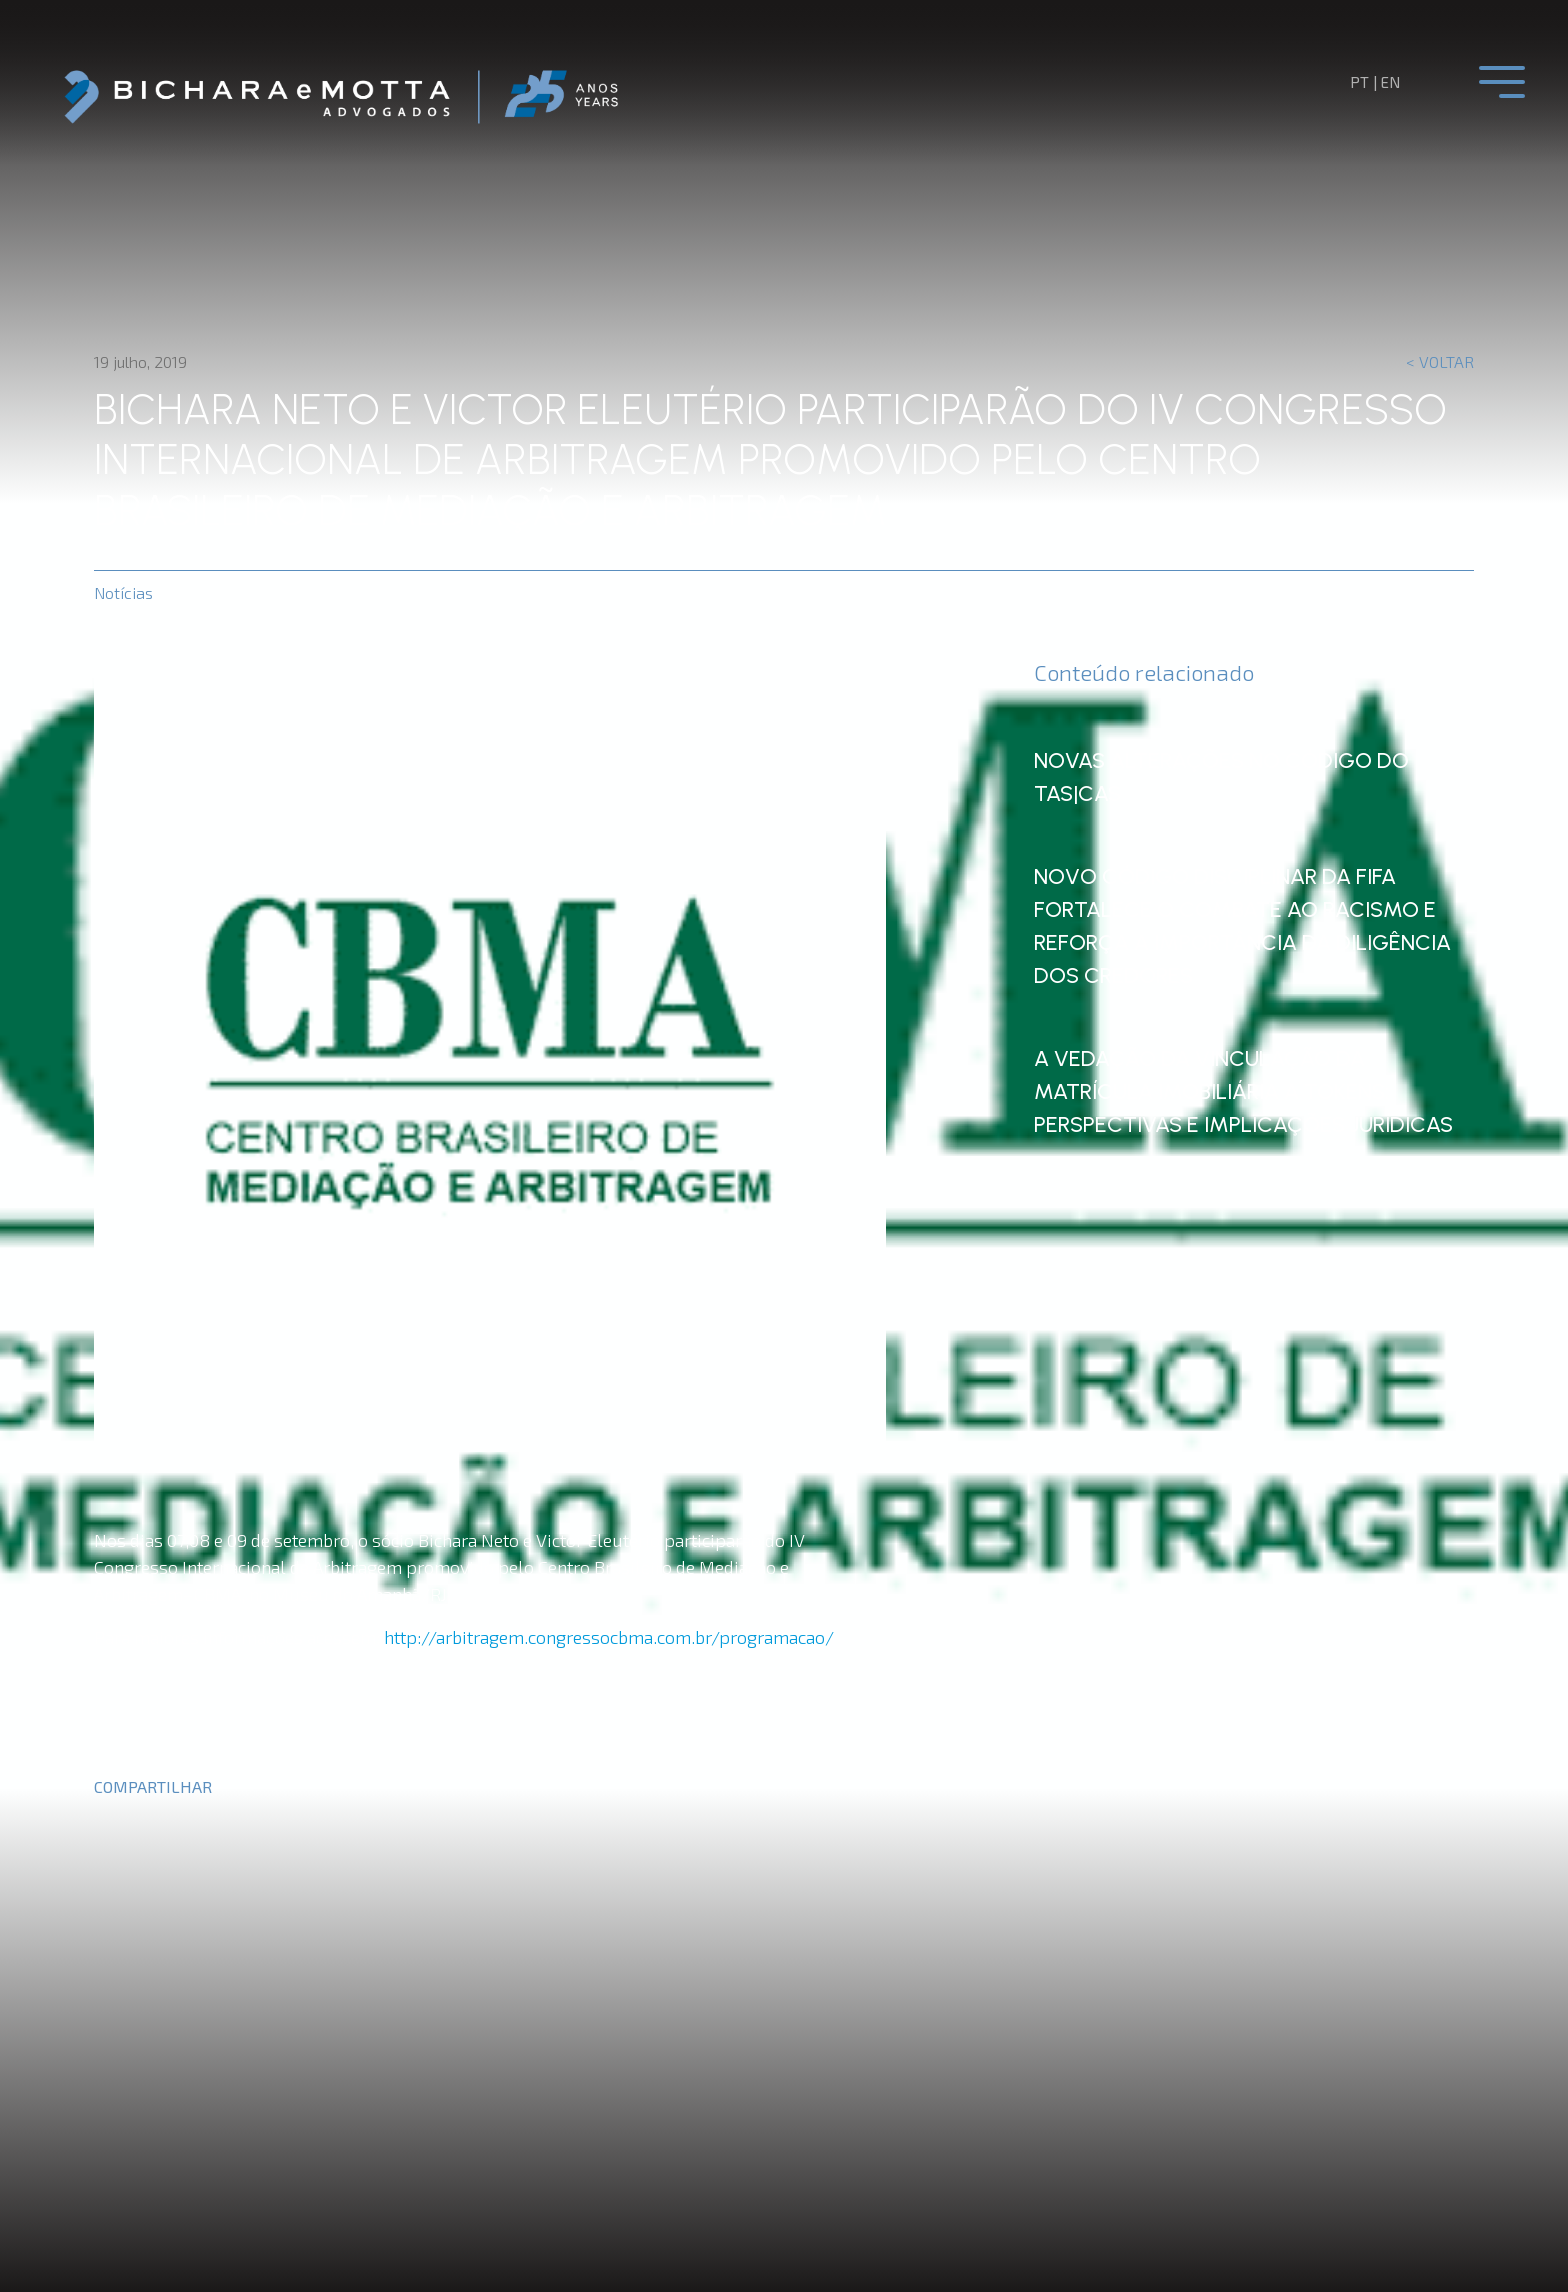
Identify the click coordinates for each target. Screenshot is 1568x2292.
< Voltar (1440, 361)
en (1390, 82)
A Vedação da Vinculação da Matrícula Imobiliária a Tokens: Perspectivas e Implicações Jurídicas (1233, 1100)
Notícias (123, 592)
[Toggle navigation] (1502, 82)
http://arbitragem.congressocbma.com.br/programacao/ (609, 1637)
